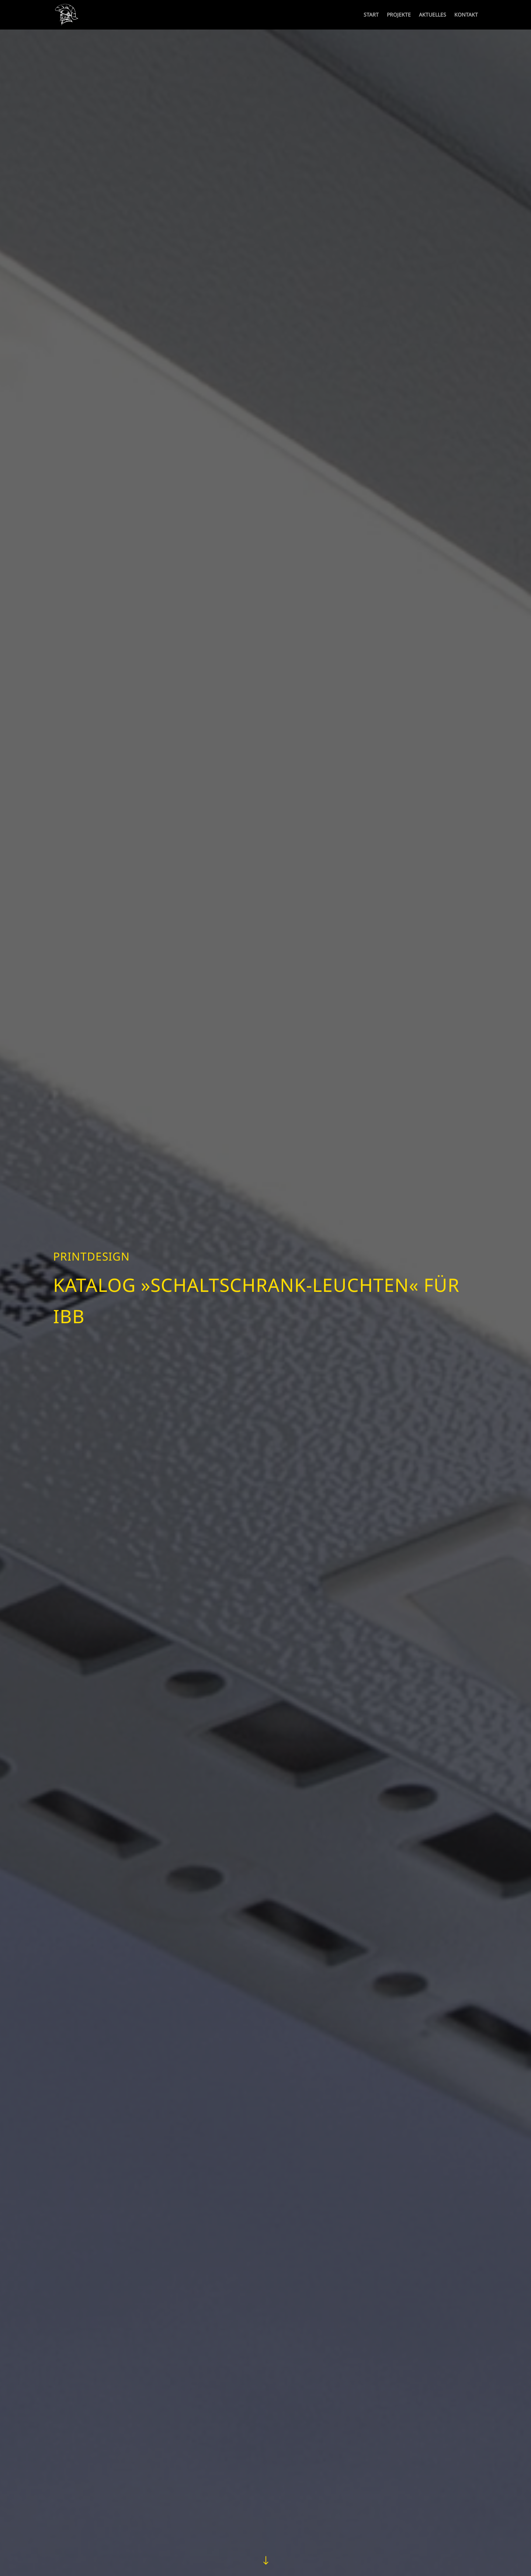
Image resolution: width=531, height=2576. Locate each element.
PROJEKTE (399, 15)
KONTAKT (466, 15)
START (371, 15)
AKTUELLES (432, 15)
